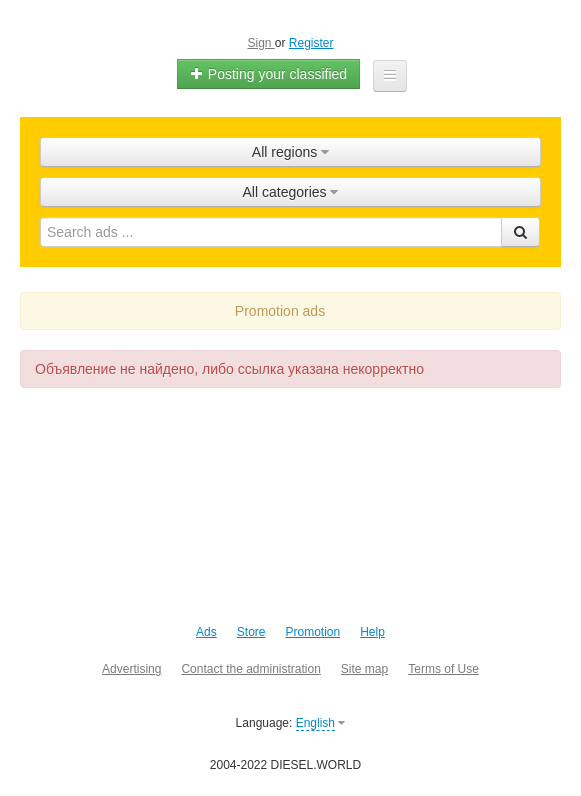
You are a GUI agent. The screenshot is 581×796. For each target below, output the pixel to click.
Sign (260, 43)
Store (251, 632)
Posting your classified (268, 74)
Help (372, 632)
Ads (206, 632)
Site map (364, 669)
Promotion (312, 632)
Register (311, 43)
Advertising (131, 669)
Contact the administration (250, 669)
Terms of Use (443, 669)
